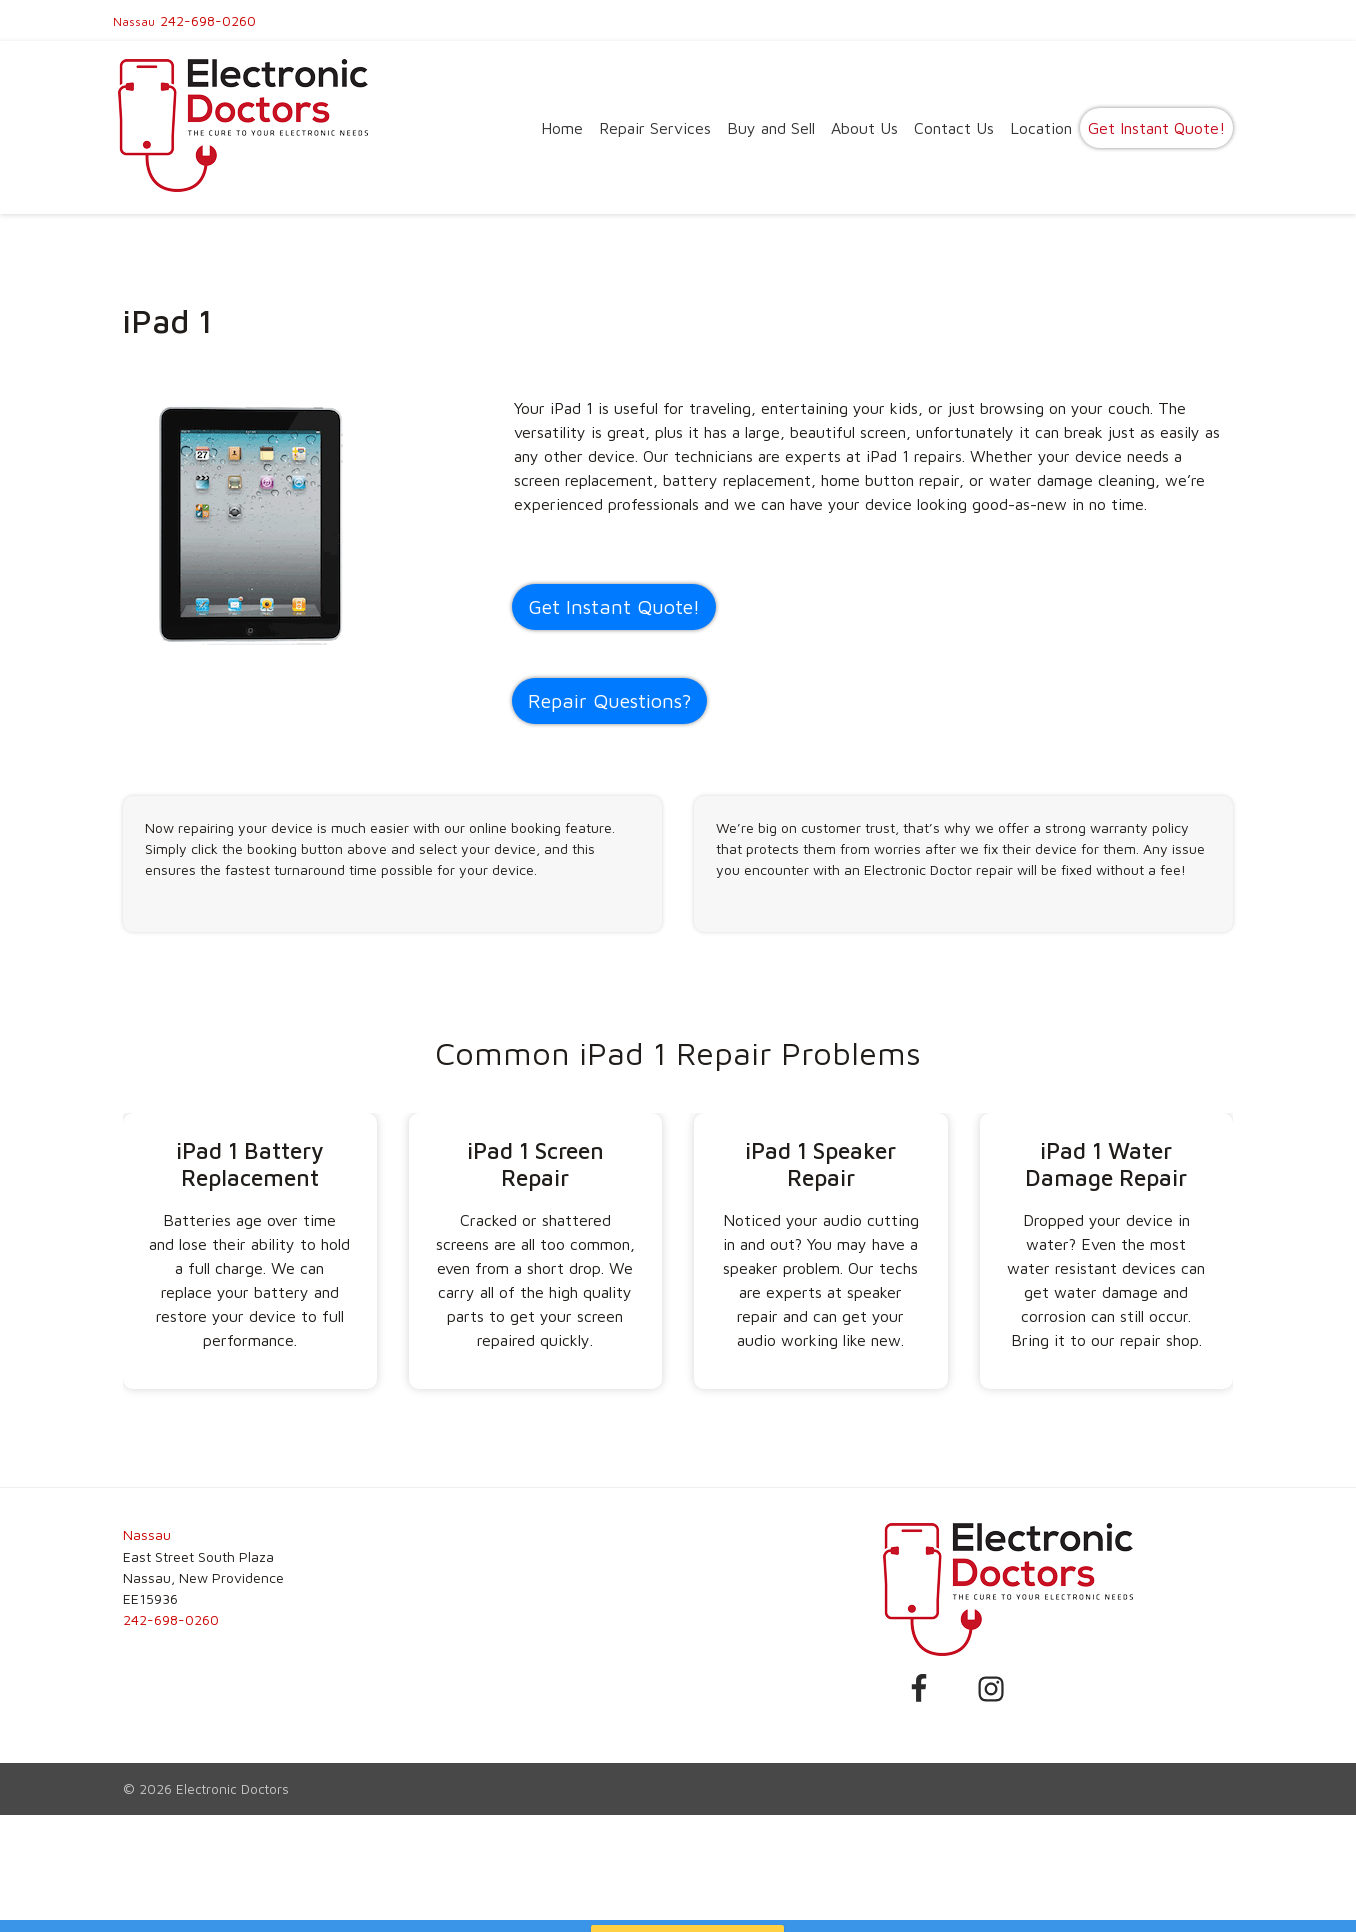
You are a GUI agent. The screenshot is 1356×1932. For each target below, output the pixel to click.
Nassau (134, 21)
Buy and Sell (771, 128)
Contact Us (954, 128)
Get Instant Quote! (1156, 128)
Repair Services (655, 128)
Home (562, 128)
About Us (864, 128)
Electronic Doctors (232, 1789)
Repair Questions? (609, 700)
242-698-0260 (208, 20)
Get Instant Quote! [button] (614, 606)
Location (1041, 128)
